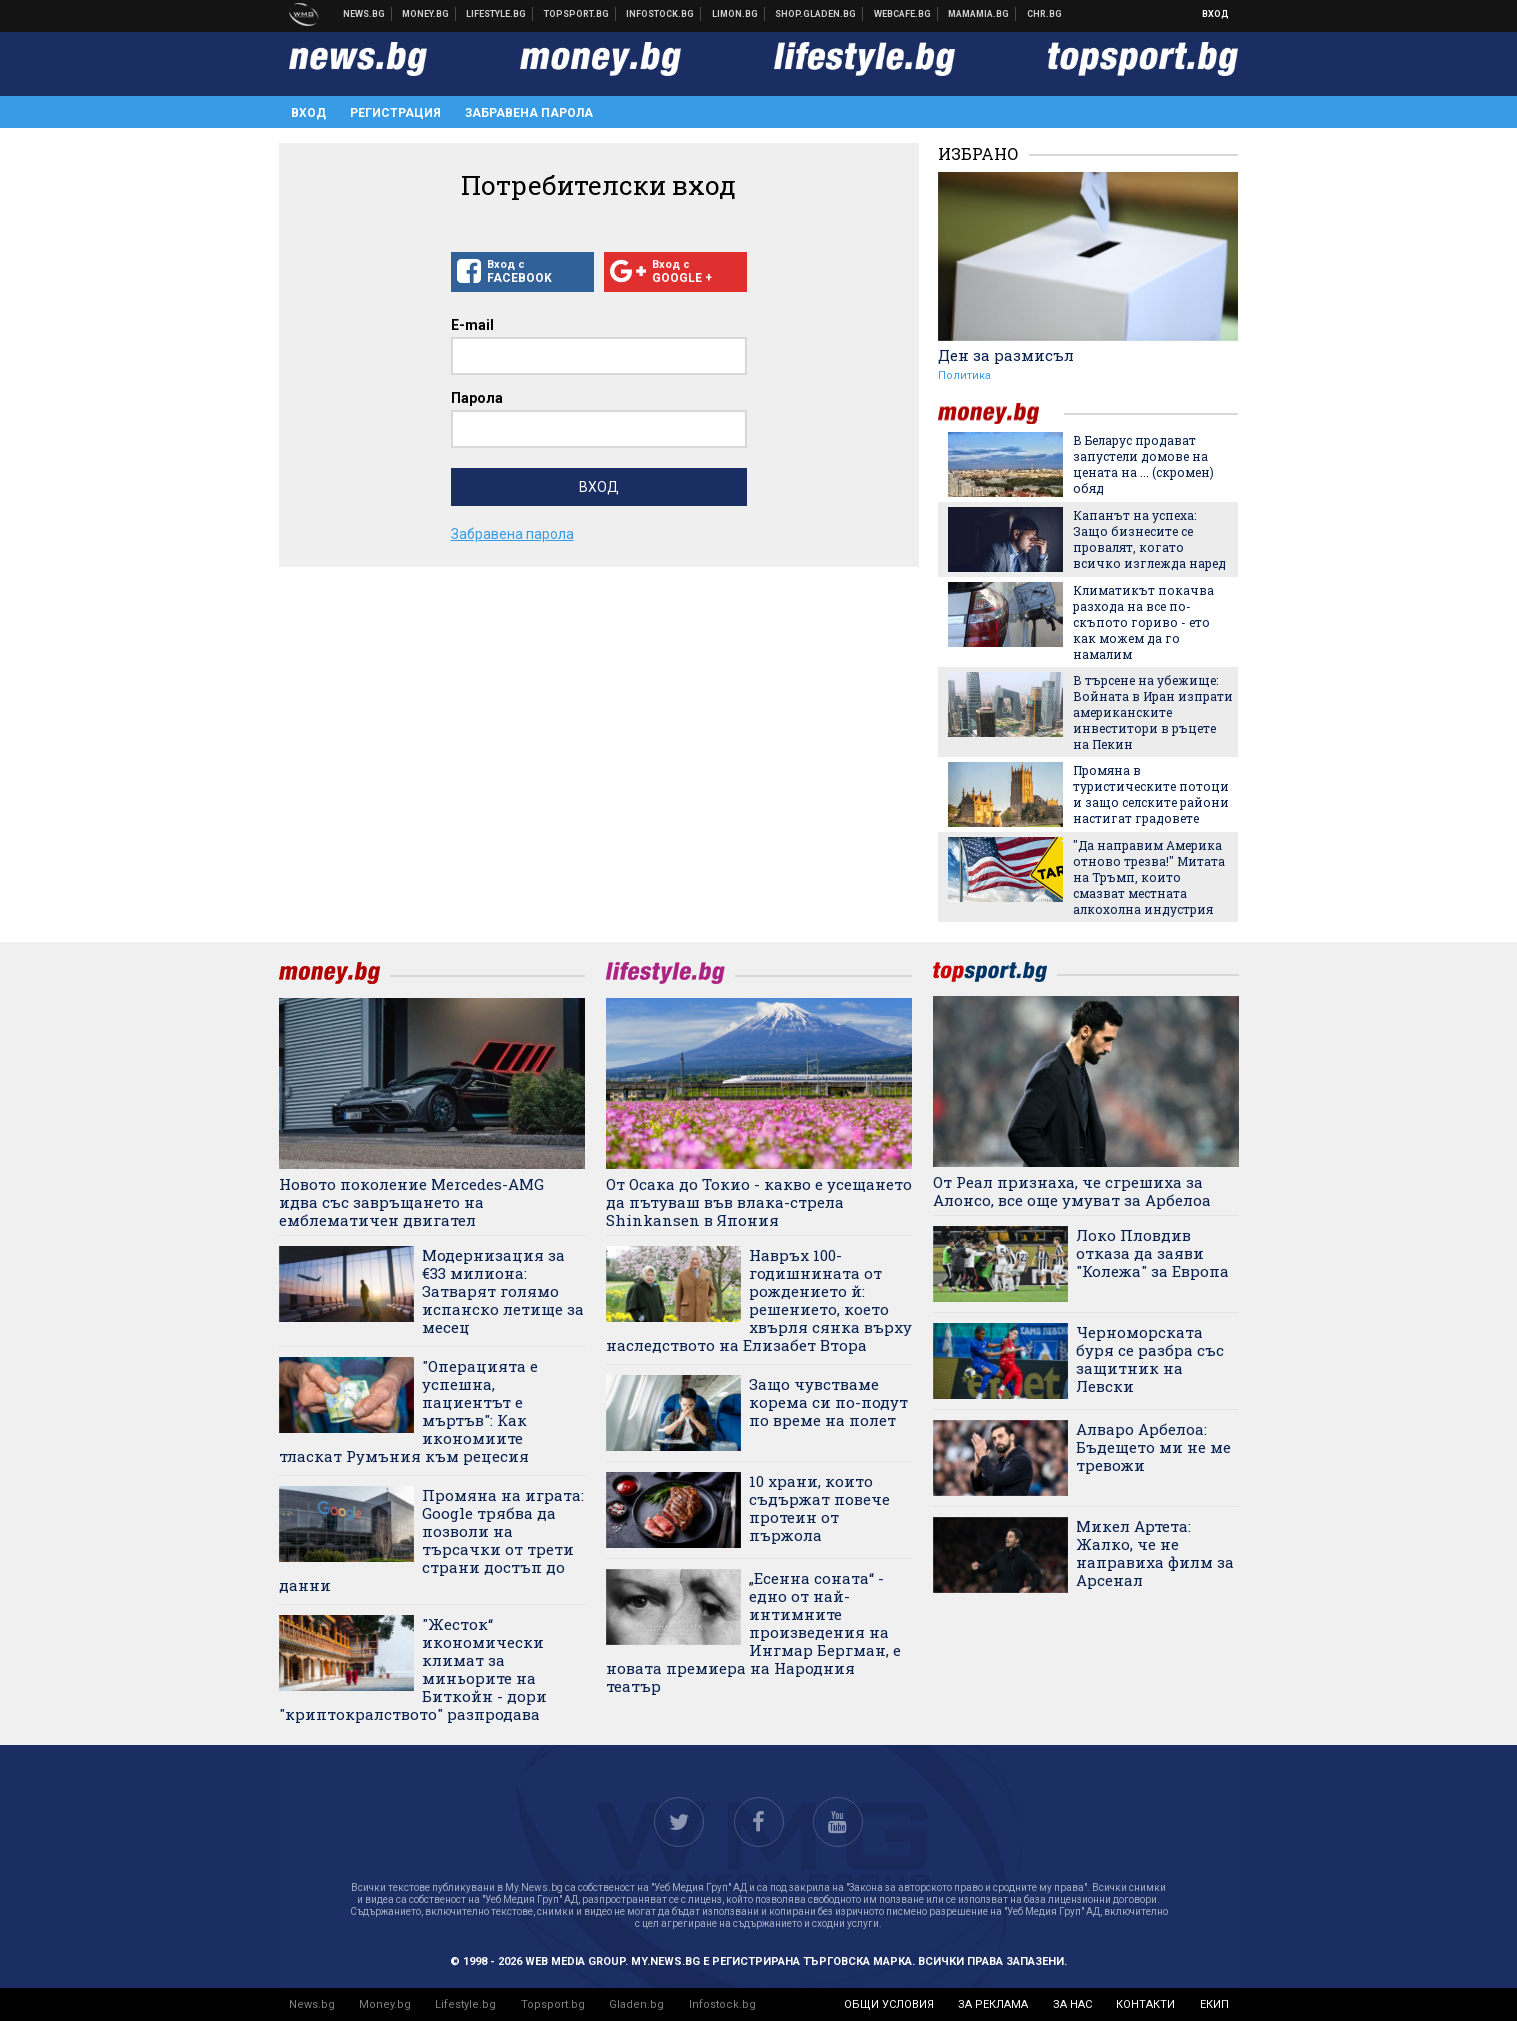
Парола (477, 398)
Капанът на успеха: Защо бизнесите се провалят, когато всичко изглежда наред (1149, 539)
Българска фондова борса (660, 14)
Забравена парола (529, 113)
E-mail (472, 325)
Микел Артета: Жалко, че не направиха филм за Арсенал (1155, 1553)
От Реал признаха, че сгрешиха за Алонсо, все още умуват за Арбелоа (1072, 1191)
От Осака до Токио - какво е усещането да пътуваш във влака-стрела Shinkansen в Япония (759, 1202)
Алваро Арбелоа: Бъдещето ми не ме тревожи (1153, 1447)
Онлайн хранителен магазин (816, 14)
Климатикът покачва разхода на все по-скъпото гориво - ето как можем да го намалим (1143, 622)
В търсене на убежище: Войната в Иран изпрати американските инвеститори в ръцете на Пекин (1153, 712)
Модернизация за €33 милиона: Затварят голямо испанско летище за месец (503, 1291)
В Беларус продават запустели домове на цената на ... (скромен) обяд (1143, 464)
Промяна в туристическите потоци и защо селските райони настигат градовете (1151, 794)
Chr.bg (1044, 14)
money (1001, 413)
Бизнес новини (426, 14)
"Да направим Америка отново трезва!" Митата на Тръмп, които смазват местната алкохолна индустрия (1149, 877)
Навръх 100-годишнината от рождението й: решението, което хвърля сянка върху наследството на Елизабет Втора (759, 1300)
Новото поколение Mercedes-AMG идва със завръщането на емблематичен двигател (411, 1202)
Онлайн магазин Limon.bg (735, 14)
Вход (1215, 14)
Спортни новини (577, 14)
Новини (364, 14)
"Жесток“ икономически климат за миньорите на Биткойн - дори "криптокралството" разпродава (413, 1669)
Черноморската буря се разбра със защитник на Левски (1150, 1359)
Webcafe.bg (903, 14)
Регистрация (395, 113)
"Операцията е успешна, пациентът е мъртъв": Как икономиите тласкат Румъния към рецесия (408, 1411)
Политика (964, 375)
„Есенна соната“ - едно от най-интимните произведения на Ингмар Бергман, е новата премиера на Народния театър (753, 1632)
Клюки (496, 14)
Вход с (522, 272)
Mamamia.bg (979, 14)
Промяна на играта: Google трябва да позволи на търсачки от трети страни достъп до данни (431, 1540)
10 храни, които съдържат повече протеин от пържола (819, 1508)
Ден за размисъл (1006, 355)
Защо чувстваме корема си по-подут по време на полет (828, 1402)
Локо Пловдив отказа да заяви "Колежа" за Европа (1152, 1253)
